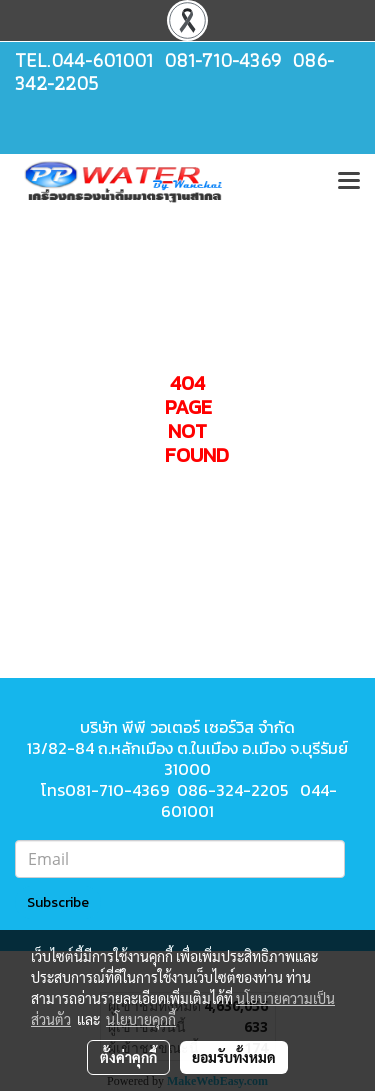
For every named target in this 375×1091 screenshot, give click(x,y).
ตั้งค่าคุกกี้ (128, 1057)
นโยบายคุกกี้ (141, 1019)
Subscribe (58, 902)
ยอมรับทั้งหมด (234, 1057)
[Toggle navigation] (349, 182)
